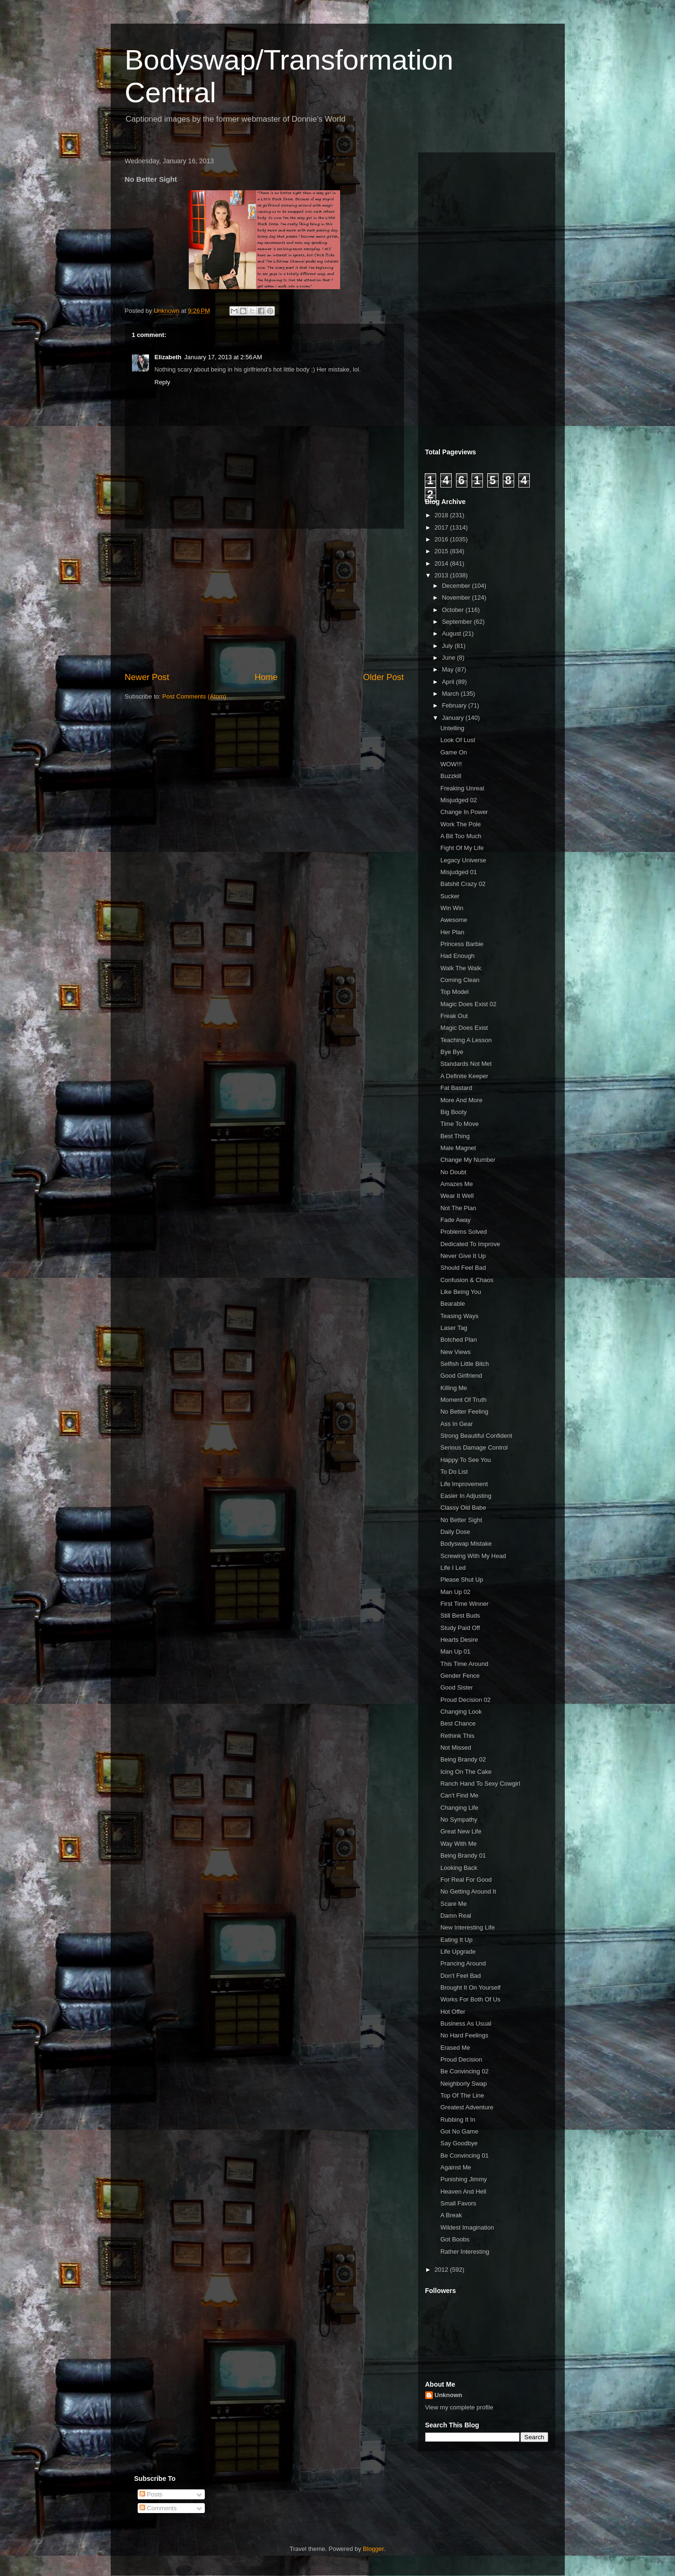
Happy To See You (465, 1459)
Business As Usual (465, 2023)
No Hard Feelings (464, 2035)
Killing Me (453, 1387)
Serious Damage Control (474, 1447)
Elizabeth (168, 357)
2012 (442, 2269)
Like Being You (460, 1291)
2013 (442, 575)
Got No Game (459, 2131)
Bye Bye (451, 1051)
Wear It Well (456, 1195)
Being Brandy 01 (463, 1855)
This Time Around (464, 1663)
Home (266, 677)
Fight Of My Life (462, 847)
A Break (451, 2215)
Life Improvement (464, 1483)
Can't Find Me (459, 1795)
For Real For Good (465, 1879)
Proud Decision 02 (465, 1699)
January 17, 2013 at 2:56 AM (223, 357)
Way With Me (458, 1843)
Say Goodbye (459, 2143)
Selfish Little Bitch (464, 1363)
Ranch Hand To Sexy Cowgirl (480, 1783)
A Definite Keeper (464, 1076)
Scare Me (453, 1903)
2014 (442, 563)
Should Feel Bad (463, 1267)
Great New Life (461, 1831)
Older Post (383, 677)
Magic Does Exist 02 (468, 1004)
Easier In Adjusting (465, 1495)
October (453, 609)
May (448, 669)
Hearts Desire (459, 1639)
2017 (442, 527)
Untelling (452, 728)
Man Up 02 (455, 1591)
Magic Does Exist (464, 1027)
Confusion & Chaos (466, 1280)
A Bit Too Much (460, 836)
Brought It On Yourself (470, 1987)
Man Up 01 (455, 1651)
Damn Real (455, 1915)
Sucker (449, 896)
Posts (151, 2494)
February (455, 705)
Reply (162, 382)
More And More (461, 1100)
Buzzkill (450, 775)
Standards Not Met (465, 1063)
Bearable (452, 1303)
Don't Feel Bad (460, 1975)
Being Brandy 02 (463, 1759)
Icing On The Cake (465, 1771)
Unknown (449, 2395)
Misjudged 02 (458, 800)
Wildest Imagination (467, 2227)
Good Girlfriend (461, 1375)
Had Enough (457, 955)
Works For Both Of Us (470, 1999)
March (451, 693)
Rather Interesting (464, 2251)
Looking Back (458, 1867)
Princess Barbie (461, 943)
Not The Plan (458, 1208)
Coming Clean (459, 979)
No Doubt (453, 1172)
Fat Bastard (456, 1087)
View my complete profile (459, 2407)
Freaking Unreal (462, 788)
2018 (442, 515)
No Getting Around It (468, 1891)
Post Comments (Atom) (194, 696)
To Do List (454, 1471)
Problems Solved (463, 1231)
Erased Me (455, 2047)
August (452, 633)
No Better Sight (461, 1519)
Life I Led (453, 1567)
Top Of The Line (462, 2095)
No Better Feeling (464, 1411)
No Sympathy (458, 1819)
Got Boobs (454, 2239)
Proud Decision (461, 2059)
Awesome (453, 919)
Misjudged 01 (458, 872)
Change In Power (464, 811)
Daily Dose (455, 1531)
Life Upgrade (457, 1951)
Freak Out (454, 1015)
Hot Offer (452, 2011)
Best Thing (455, 1136)
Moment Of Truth (463, 1399)
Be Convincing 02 (464, 2071)
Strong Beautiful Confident (476, 1435)
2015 (442, 551)
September (457, 621)
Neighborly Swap (463, 2083)
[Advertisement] (264, 600)
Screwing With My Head (473, 1555)
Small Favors (458, 2203)
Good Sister (456, 1687)
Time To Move (459, 1123)
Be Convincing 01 (464, 2155)
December (457, 585)
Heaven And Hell (463, 2191)
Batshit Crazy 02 (462, 883)
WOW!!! (451, 764)
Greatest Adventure (466, 2107)
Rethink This (457, 1735)
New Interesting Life (467, 1927)
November (457, 597)
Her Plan (452, 932)
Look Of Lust (457, 740)
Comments (158, 2508)
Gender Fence (460, 1675)
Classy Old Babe (463, 1507)
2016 (442, 539)
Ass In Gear (456, 1423)
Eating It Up (456, 1939)
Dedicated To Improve (470, 1244)
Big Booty (453, 1111)
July (448, 645)
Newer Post (147, 677)
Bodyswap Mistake (465, 1543)
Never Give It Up (463, 1255)
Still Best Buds (460, 1615)
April (449, 681)
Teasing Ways (459, 1315)
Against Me (455, 2167)
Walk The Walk (460, 968)
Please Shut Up (461, 1579)
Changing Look (461, 1711)
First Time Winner (464, 1603)
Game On (453, 752)
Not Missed (455, 1747)
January (453, 717)
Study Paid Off (460, 1627)
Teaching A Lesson (465, 1040)
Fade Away (455, 1219)
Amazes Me (456, 1183)
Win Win (451, 908)
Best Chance (457, 1723)
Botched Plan (458, 1339)
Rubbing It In (457, 2119)
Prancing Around (463, 1963)
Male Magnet (458, 1147)
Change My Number (467, 1159)
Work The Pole (460, 824)
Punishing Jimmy (463, 2179)
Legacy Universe (463, 860)
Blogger (373, 2548)
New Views (455, 1351)
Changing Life (459, 1807)
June (449, 657)
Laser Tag (453, 1327)
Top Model (454, 991)
